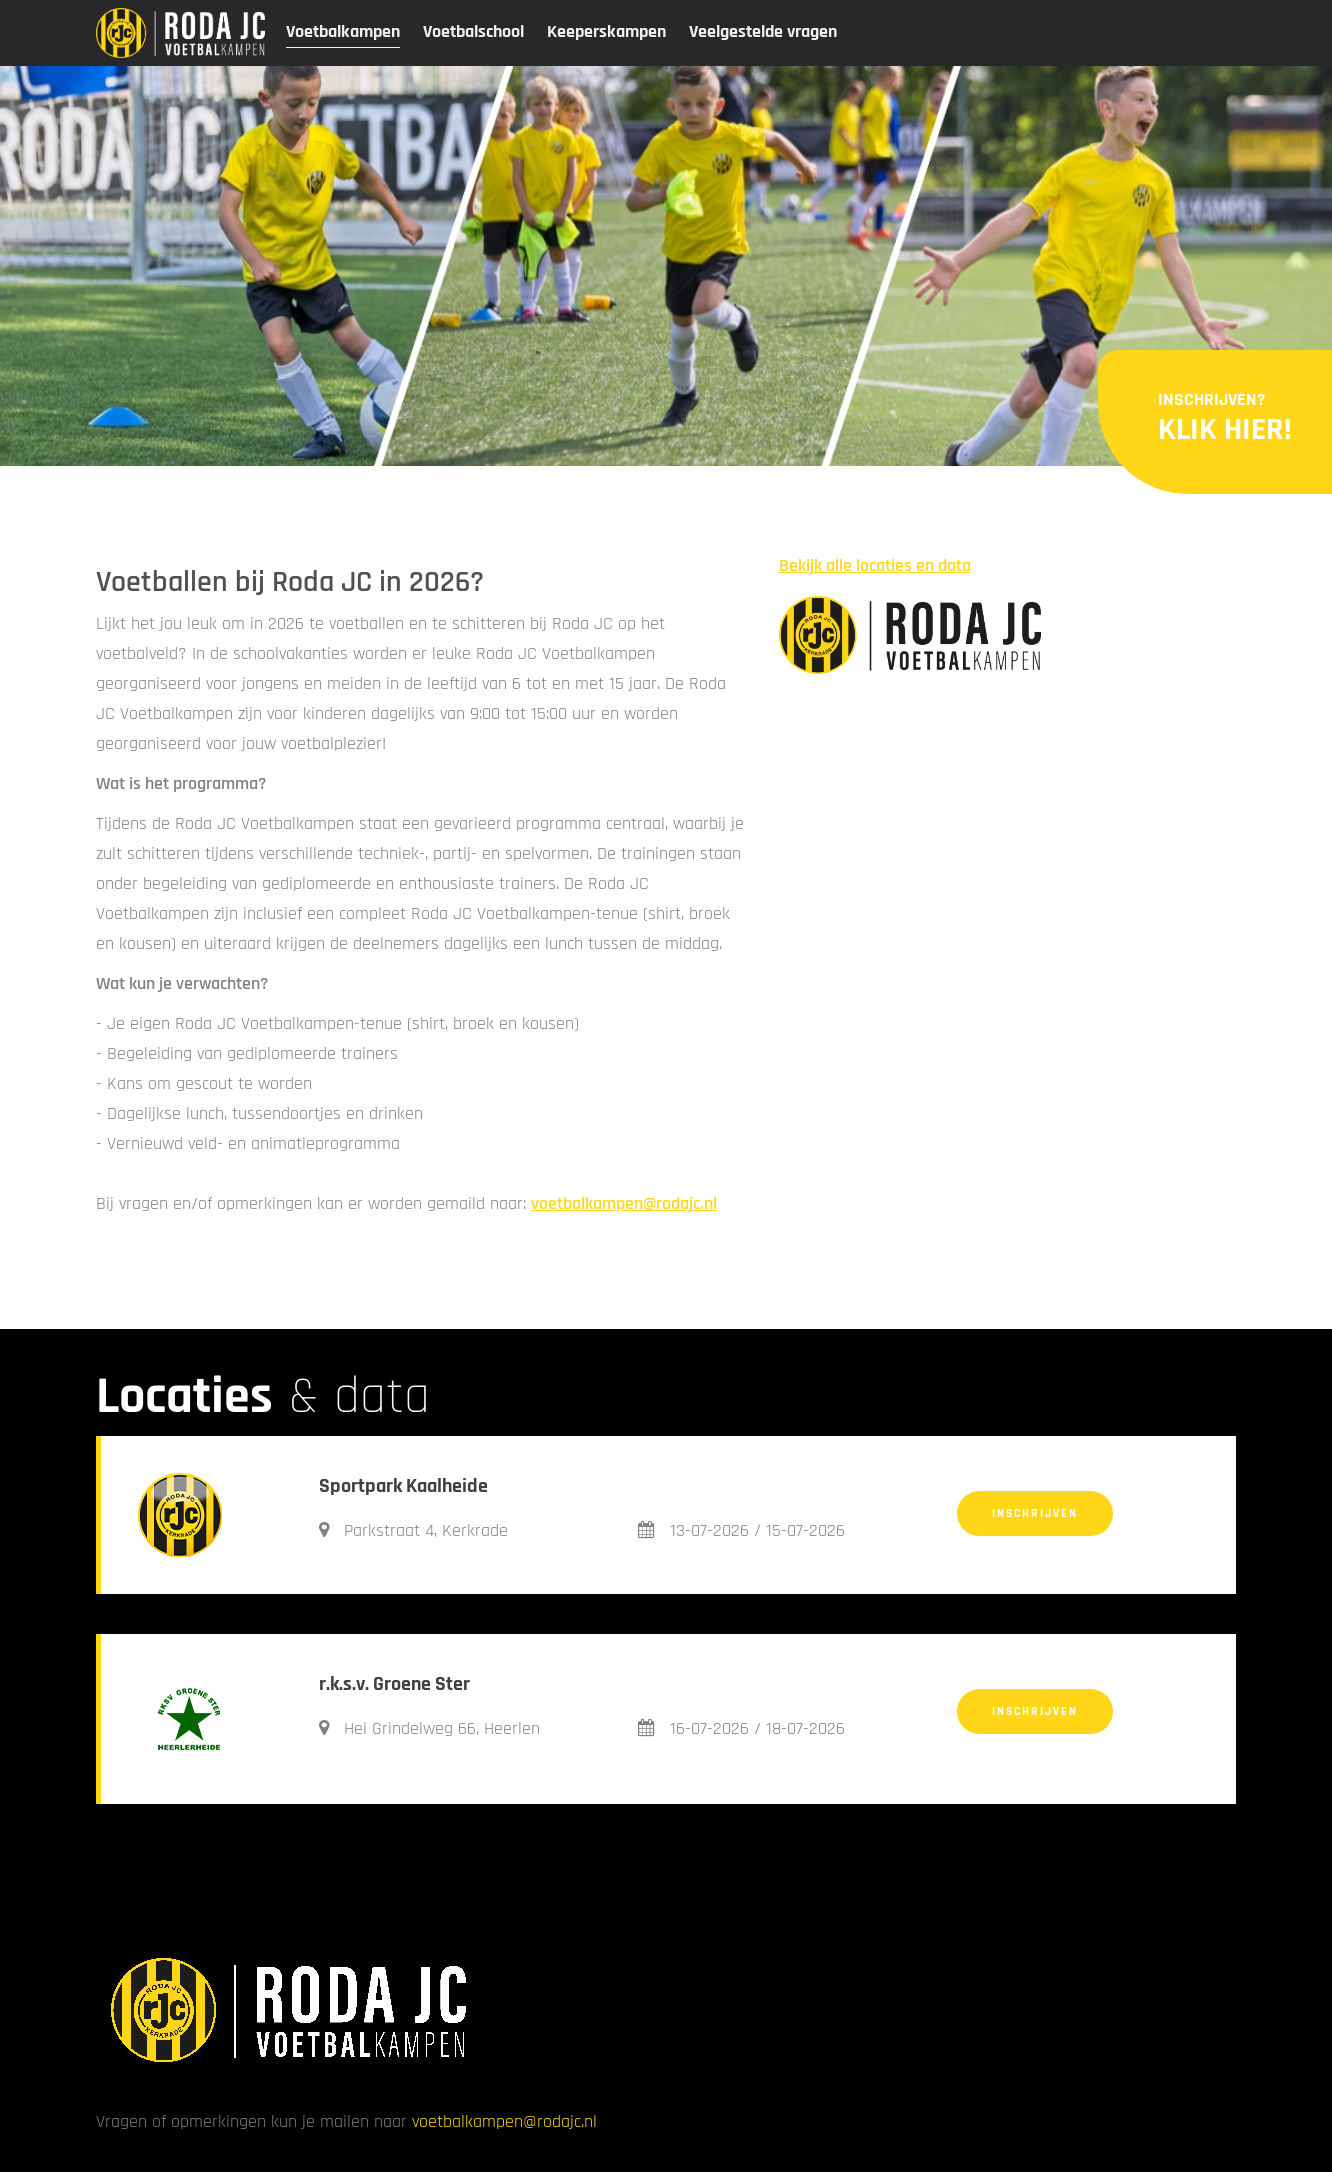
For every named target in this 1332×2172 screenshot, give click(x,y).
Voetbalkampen (343, 31)
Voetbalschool (473, 31)
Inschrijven (1035, 1513)
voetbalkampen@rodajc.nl (624, 1203)
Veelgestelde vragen (763, 31)
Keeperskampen (606, 31)
